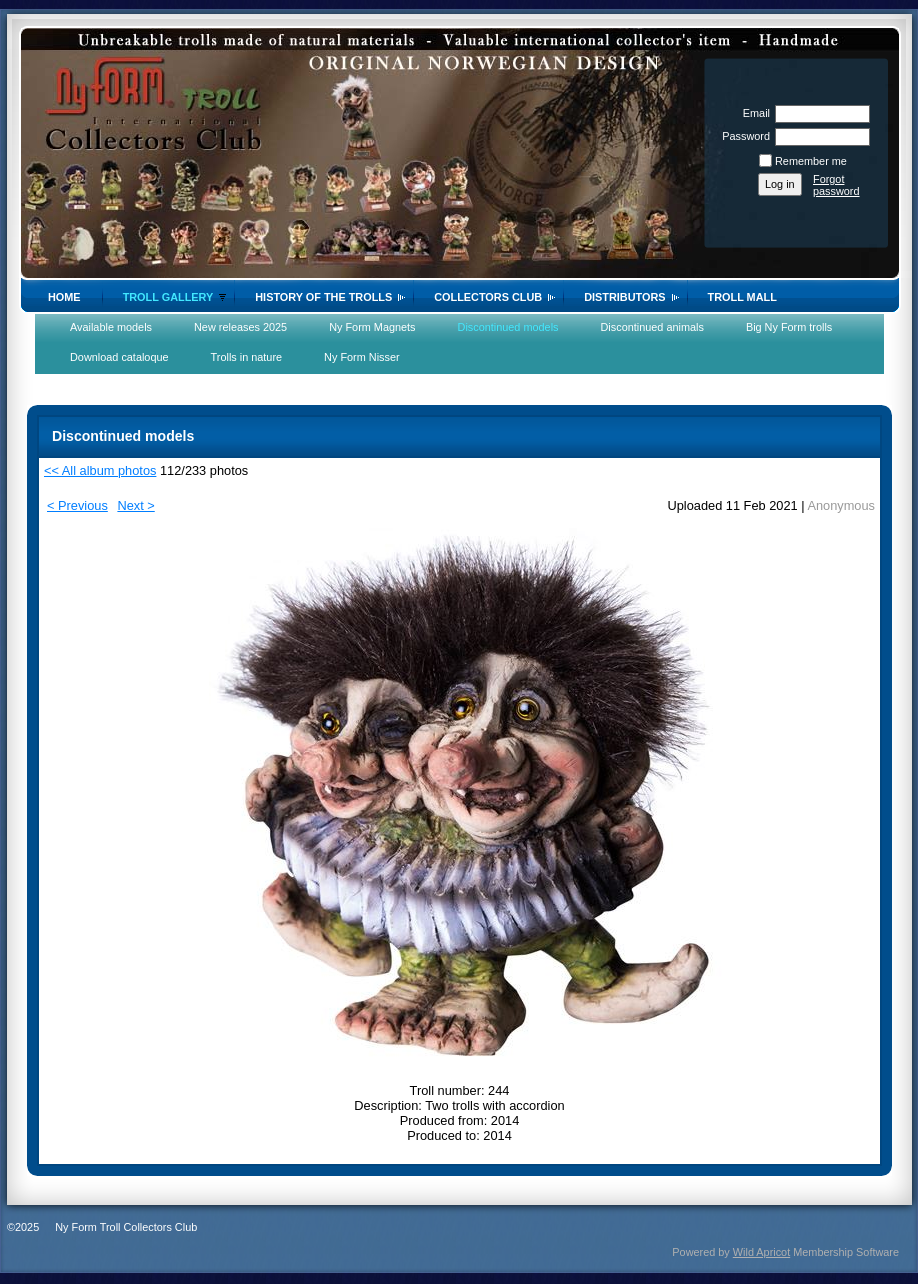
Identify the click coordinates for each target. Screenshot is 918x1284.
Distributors (624, 297)
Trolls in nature (247, 357)
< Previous (77, 505)
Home (64, 297)
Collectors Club (488, 297)
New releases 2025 (240, 327)
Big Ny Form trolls (789, 327)
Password (742, 136)
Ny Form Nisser (362, 357)
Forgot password (836, 185)
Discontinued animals (652, 327)
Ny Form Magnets (372, 327)
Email (753, 113)
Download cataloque (119, 357)
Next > (135, 505)
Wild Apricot (761, 1252)
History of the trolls (323, 297)
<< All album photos (100, 470)
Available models (111, 327)
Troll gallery (168, 297)
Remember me (811, 161)
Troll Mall (742, 297)
